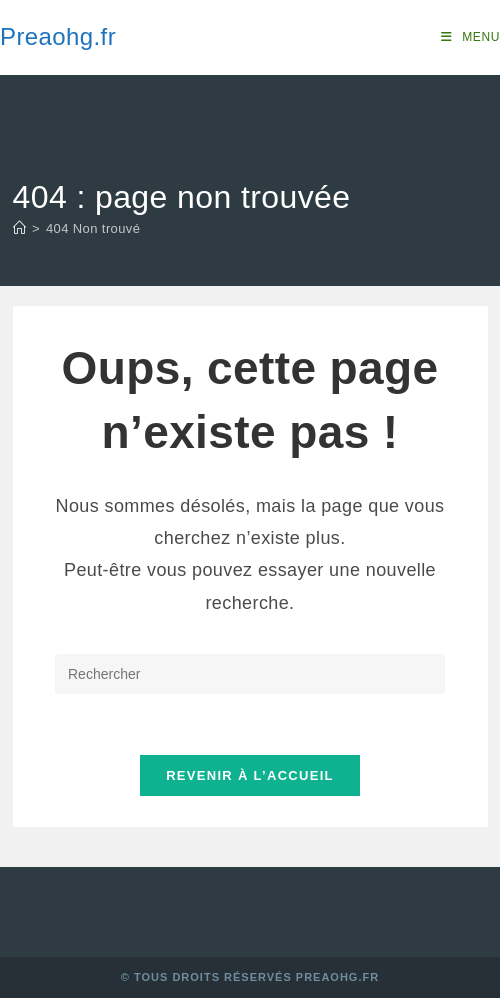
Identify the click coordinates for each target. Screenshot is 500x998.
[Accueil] (19, 228)
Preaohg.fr (58, 36)
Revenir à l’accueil (250, 775)
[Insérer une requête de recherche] (250, 674)
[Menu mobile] (470, 37)
